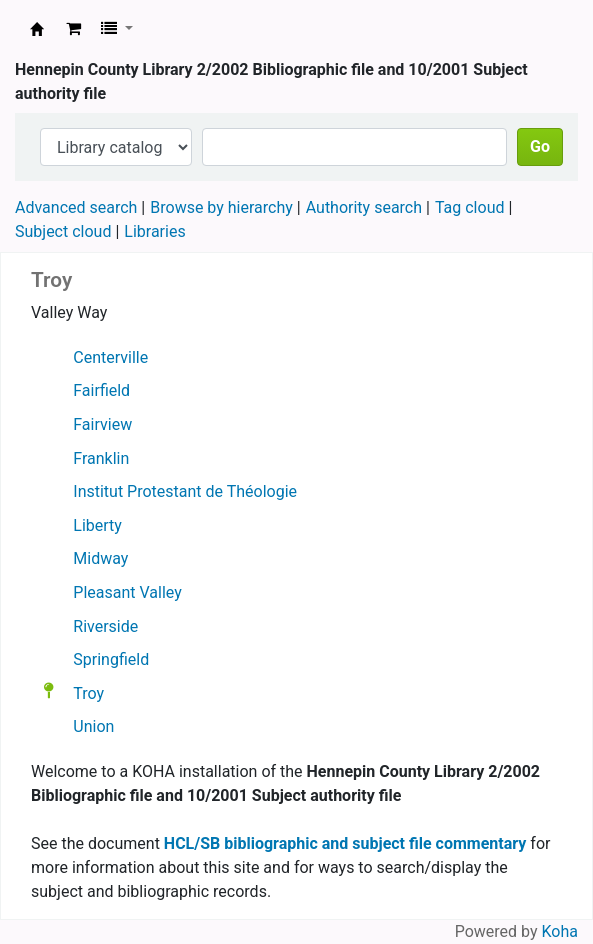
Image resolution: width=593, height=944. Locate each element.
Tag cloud (470, 207)
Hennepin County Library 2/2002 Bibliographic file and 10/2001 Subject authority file (37, 29)
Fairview (102, 424)
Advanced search (76, 207)
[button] (73, 29)
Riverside (105, 626)
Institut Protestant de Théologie (185, 491)
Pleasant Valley (127, 592)
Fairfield (101, 390)
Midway (100, 558)
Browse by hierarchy (221, 207)
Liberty (97, 525)
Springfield (111, 659)
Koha (560, 931)
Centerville (110, 357)
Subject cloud (63, 231)
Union (93, 726)
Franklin (101, 458)
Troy (88, 692)
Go (540, 146)
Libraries (154, 231)
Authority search (364, 207)
